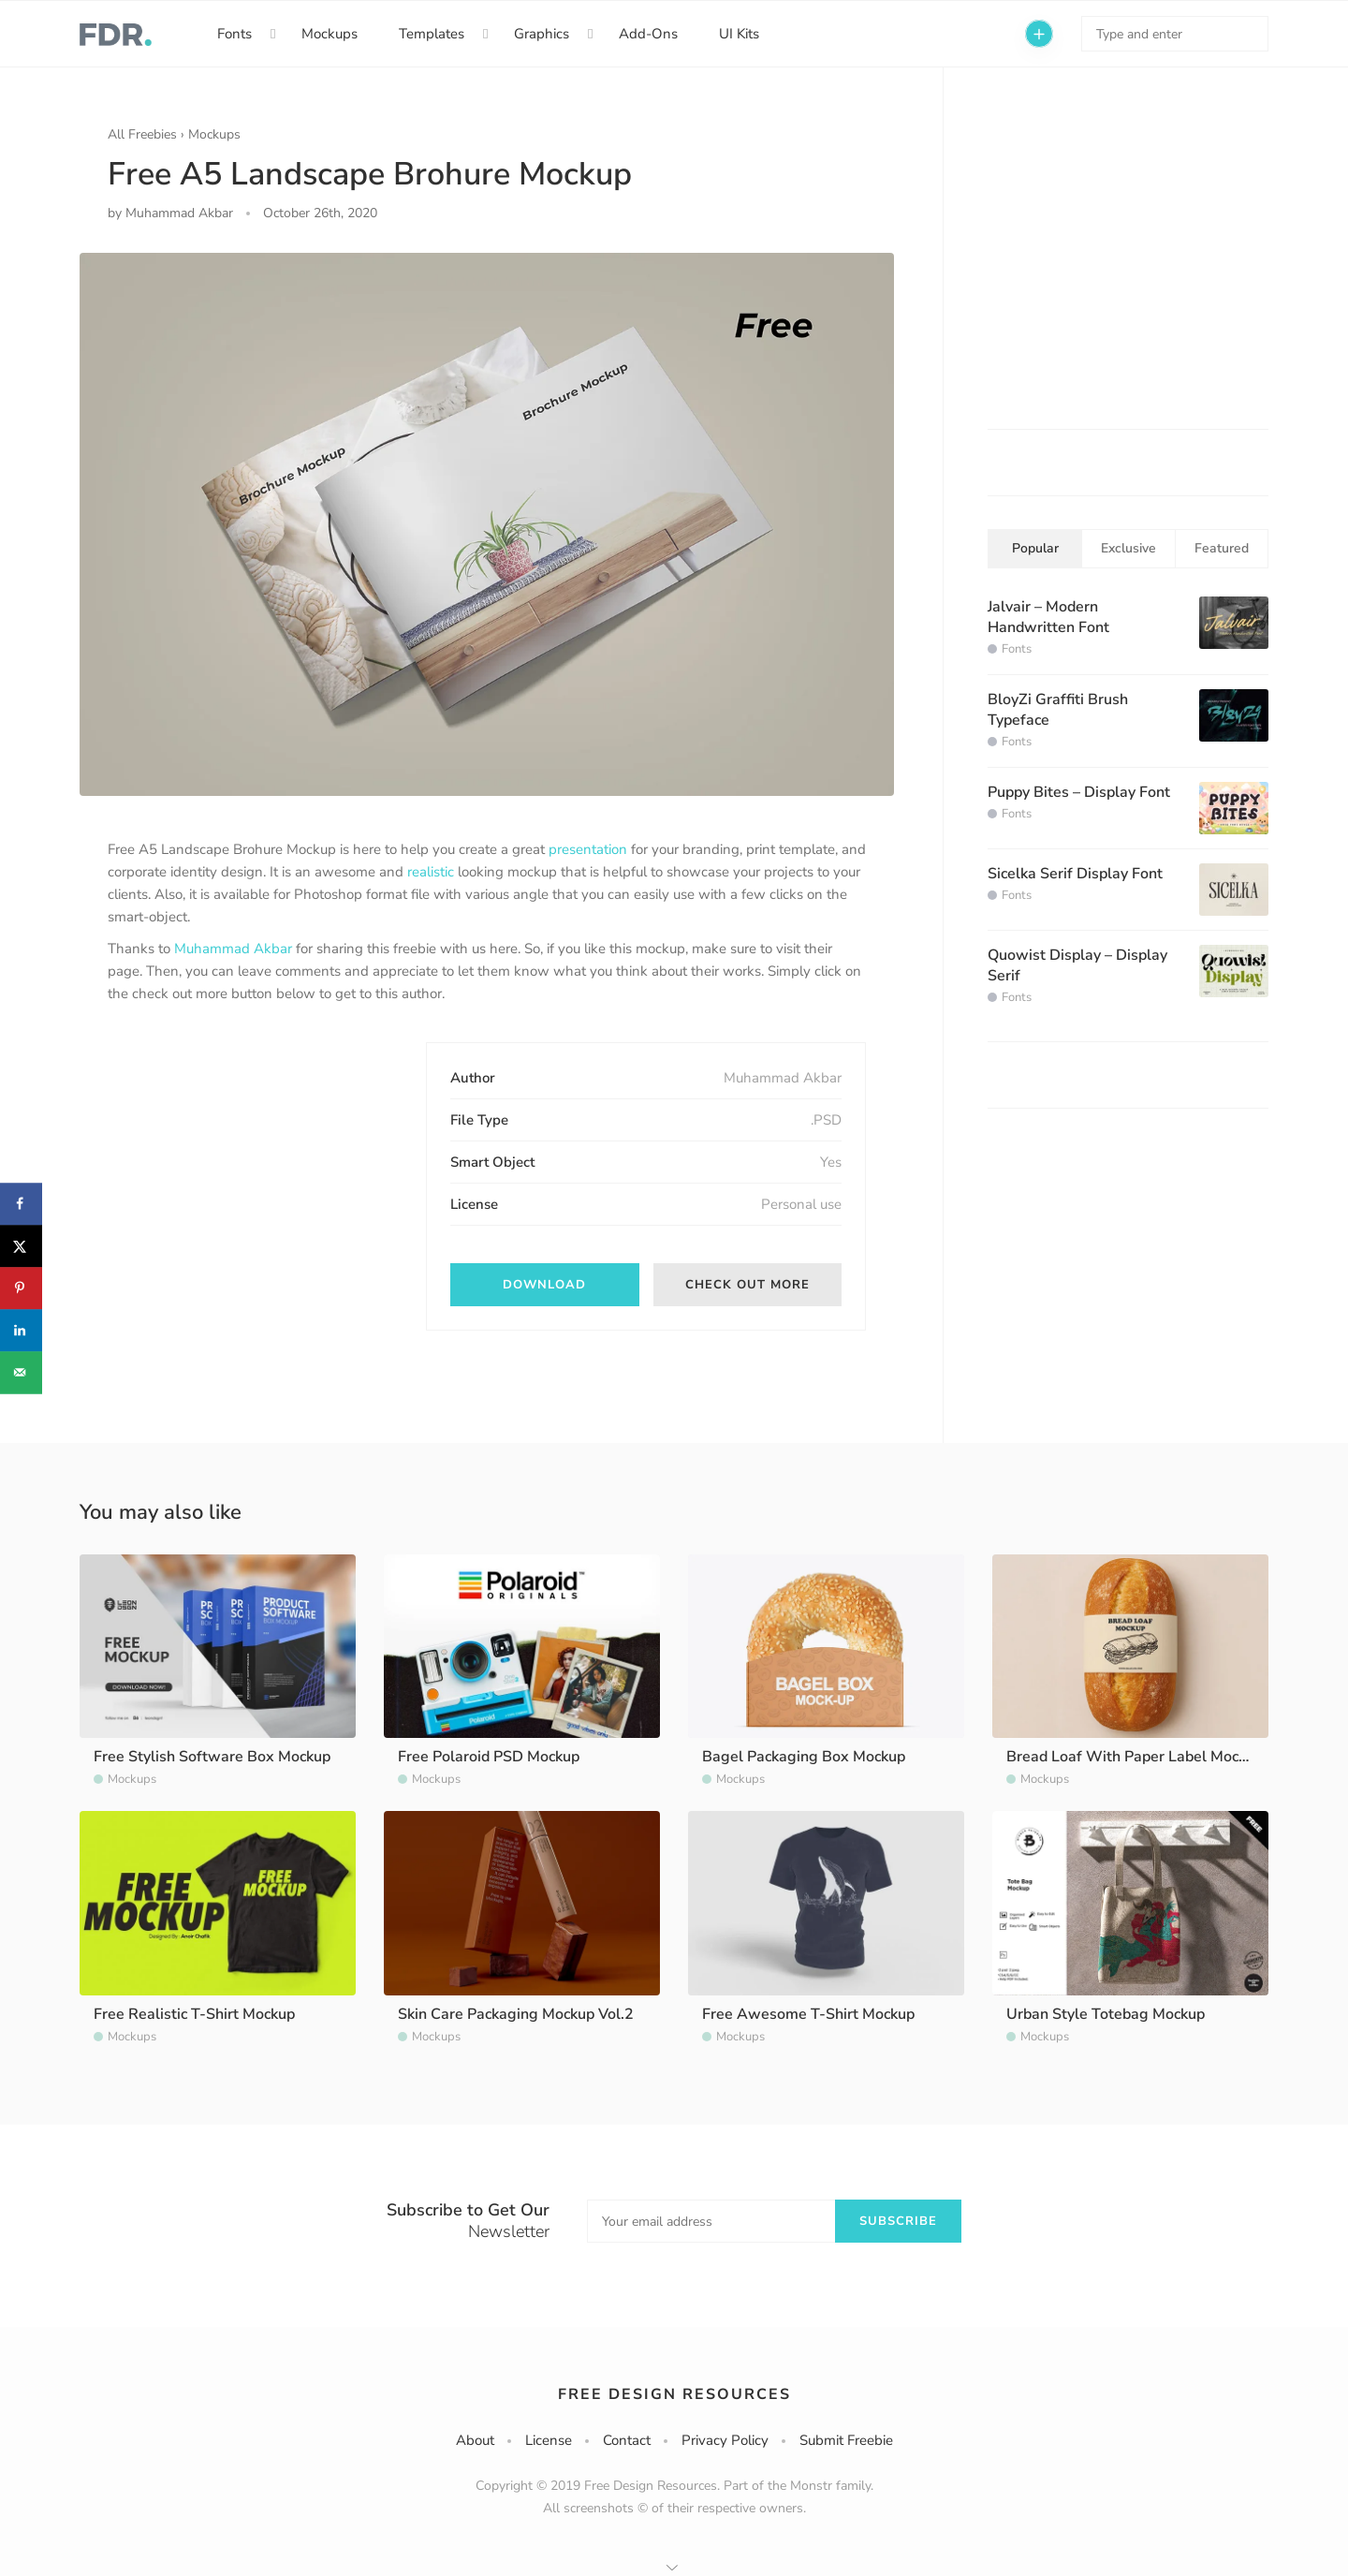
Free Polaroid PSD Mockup (488, 1756)
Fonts (234, 33)
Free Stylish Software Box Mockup (212, 1756)
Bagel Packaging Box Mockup (803, 1756)
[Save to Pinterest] (21, 1288)
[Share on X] (21, 1246)
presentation (588, 849)
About (475, 2440)
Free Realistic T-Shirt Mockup (194, 2014)
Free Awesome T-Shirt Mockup (808, 2014)
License (548, 2440)
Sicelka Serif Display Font (1075, 873)
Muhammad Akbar (233, 948)
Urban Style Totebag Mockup (1105, 2014)
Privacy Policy (725, 2440)
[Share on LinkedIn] (21, 1330)
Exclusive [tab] (1128, 548)
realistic (430, 871)
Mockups (329, 33)
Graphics (541, 33)
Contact (627, 2440)
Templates (431, 33)
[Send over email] (21, 1372)
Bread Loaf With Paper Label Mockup (1134, 1756)
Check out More (747, 1284)
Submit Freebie (846, 2440)
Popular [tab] (1035, 548)
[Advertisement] (248, 1159)
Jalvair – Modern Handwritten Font (1048, 617)
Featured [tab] (1221, 548)
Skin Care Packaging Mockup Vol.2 (516, 2014)
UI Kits (739, 33)
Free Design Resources (674, 2394)
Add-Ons (648, 33)
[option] (487, 524)
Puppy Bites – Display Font (1079, 792)
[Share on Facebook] (21, 1204)
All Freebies (142, 134)
